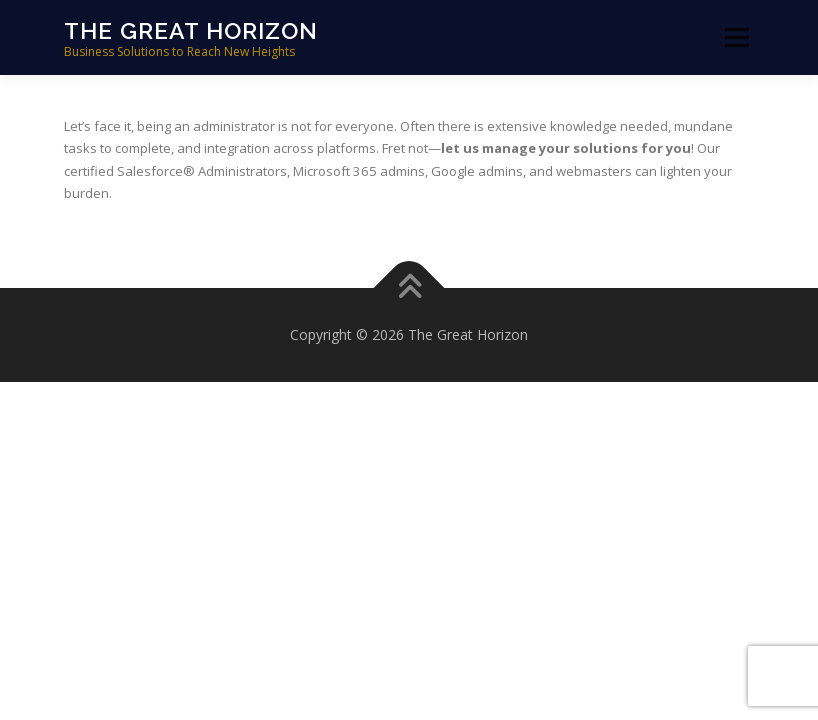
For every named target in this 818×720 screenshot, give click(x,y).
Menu (736, 37)
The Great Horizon (191, 30)
